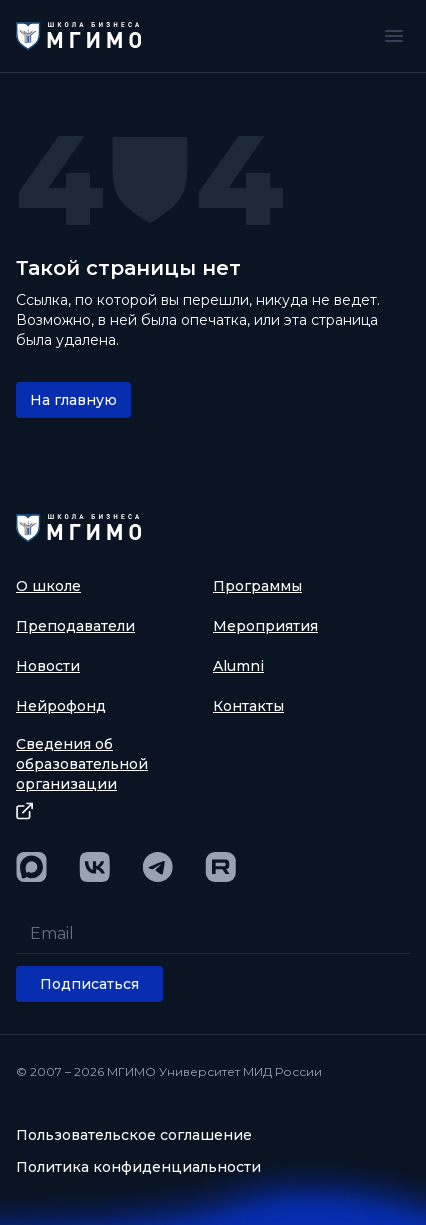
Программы (257, 586)
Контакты (248, 706)
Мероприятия (265, 626)
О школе (48, 586)
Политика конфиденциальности (138, 1167)
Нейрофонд (61, 706)
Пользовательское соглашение (134, 1135)
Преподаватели (75, 626)
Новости (48, 666)
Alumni (238, 666)
